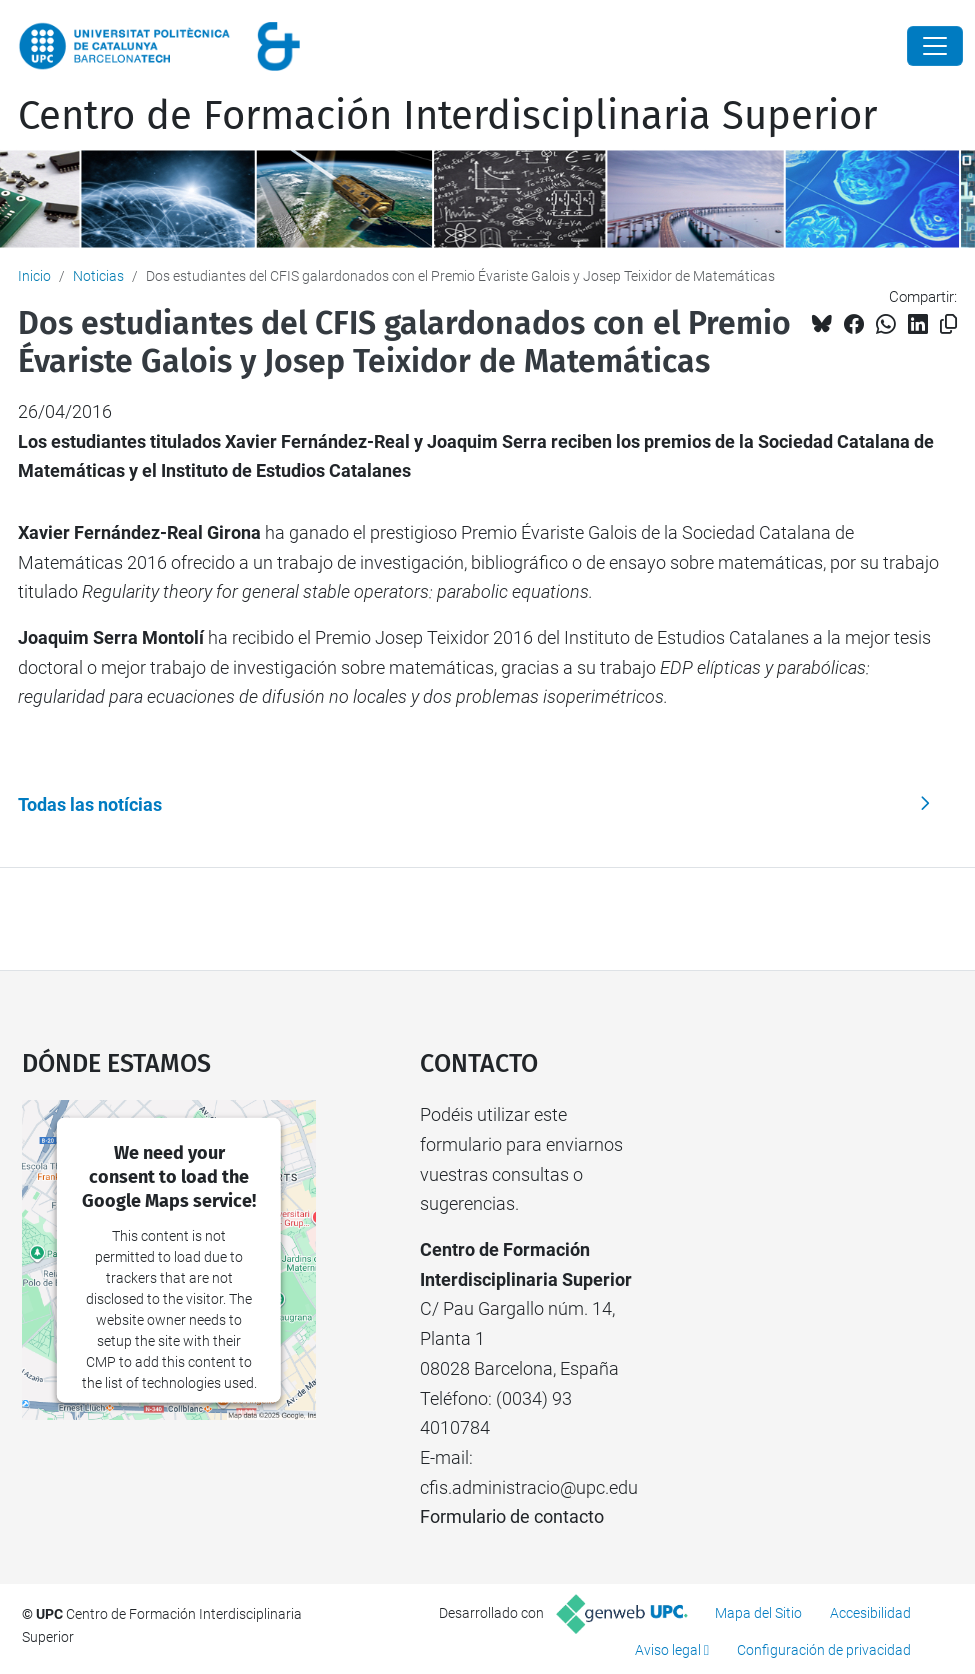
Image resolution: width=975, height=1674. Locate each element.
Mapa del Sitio (758, 1613)
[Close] (935, 46)
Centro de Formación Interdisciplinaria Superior (447, 116)
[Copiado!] (948, 324)
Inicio (34, 276)
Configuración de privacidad (824, 1650)
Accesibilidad (870, 1613)
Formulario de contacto (512, 1516)
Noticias (98, 276)
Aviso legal (668, 1650)
